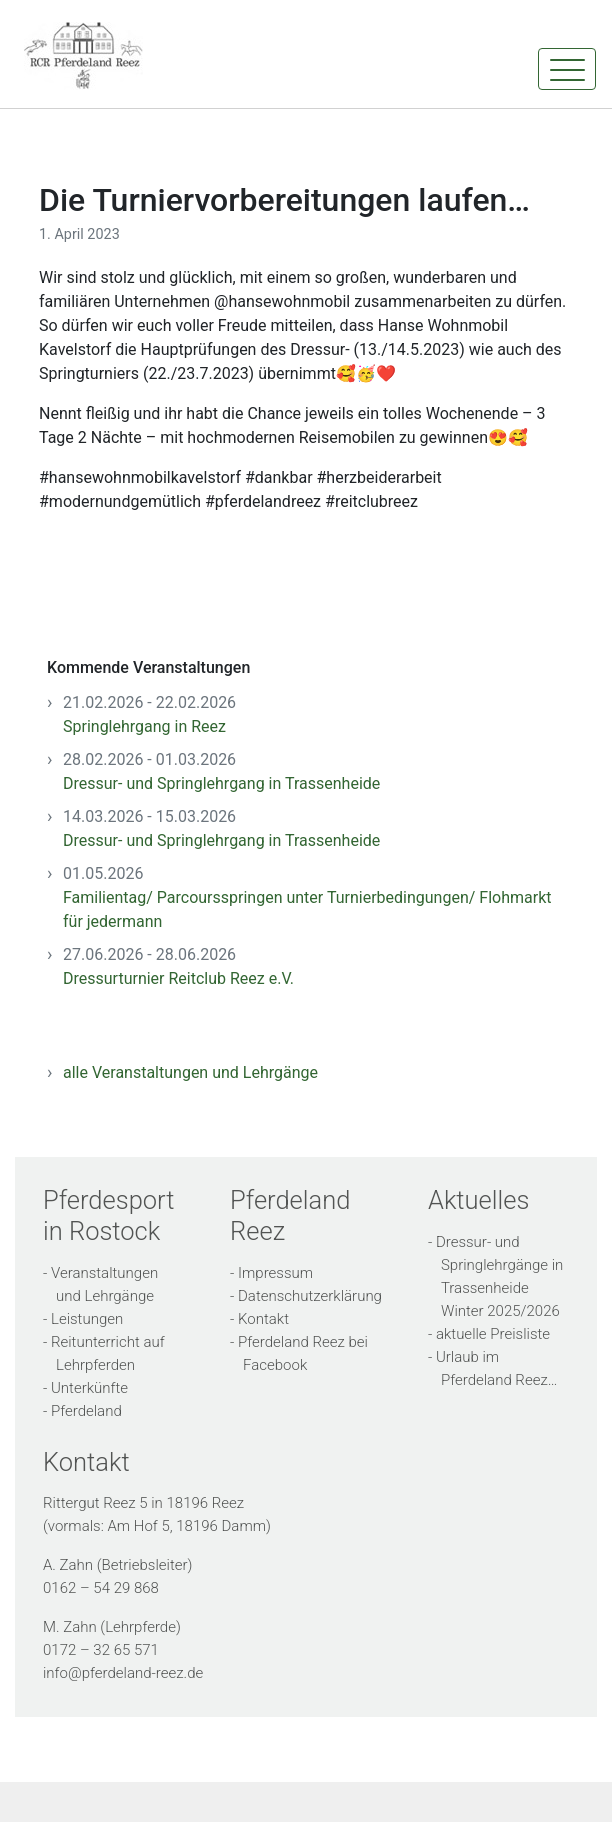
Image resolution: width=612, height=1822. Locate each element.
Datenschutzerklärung (310, 1296)
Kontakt (263, 1319)
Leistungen (87, 1319)
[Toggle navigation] (567, 69)
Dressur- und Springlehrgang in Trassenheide (221, 783)
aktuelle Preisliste (493, 1334)
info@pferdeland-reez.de (123, 1673)
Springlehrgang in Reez (144, 726)
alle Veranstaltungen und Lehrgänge (190, 1072)
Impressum (275, 1273)
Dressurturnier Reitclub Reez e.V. (178, 978)
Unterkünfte (89, 1388)
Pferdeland (86, 1411)
